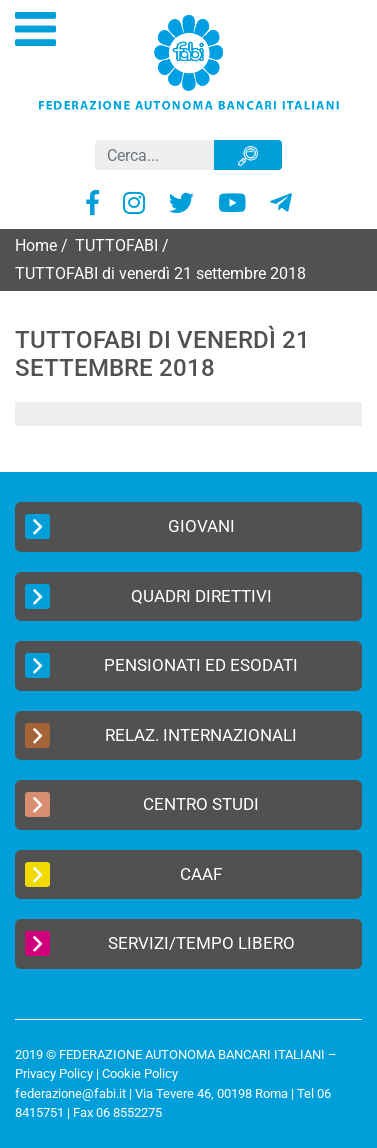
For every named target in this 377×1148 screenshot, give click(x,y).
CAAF (123, 874)
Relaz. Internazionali (161, 735)
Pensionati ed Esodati (161, 665)
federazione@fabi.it (70, 1093)
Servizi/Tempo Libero (160, 943)
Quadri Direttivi (148, 596)
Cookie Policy (140, 1073)
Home (36, 245)
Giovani (130, 526)
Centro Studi (142, 804)
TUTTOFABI (116, 245)
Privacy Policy (54, 1073)
